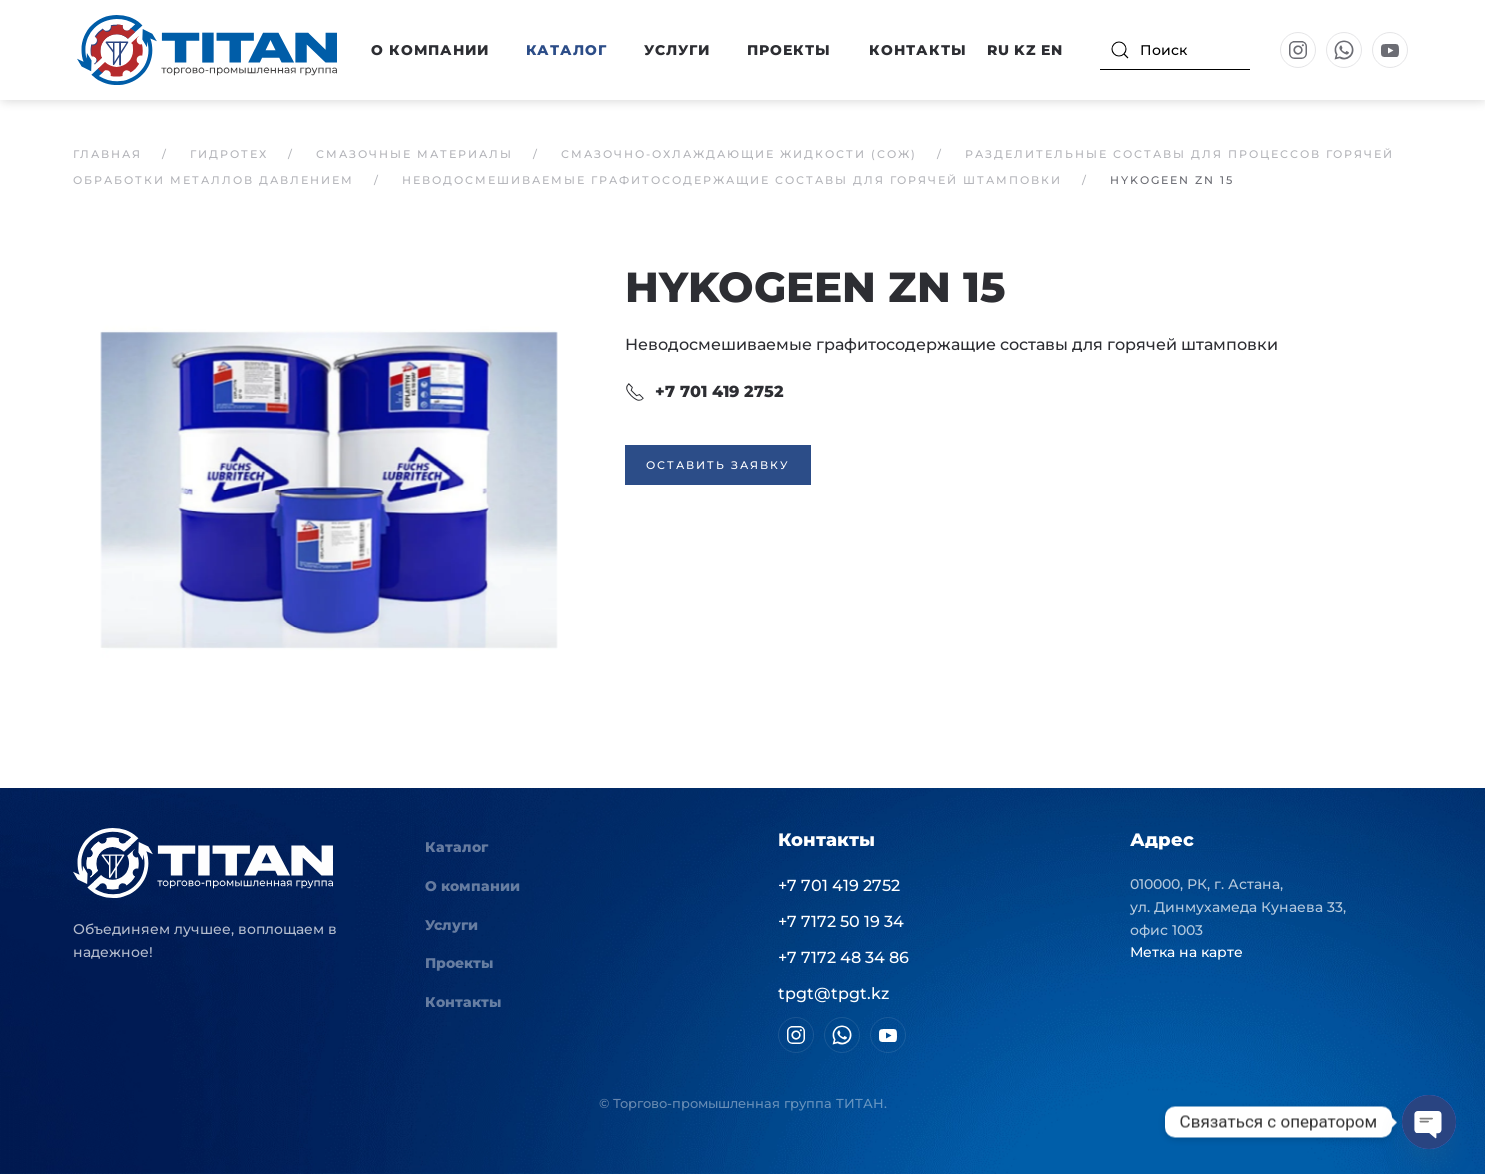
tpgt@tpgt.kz (833, 993)
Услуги (677, 50)
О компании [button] (430, 50)
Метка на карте (1186, 952)
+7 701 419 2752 (704, 392)
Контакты (918, 50)
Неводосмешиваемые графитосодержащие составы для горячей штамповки (951, 344)
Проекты (789, 50)
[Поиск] (1175, 50)
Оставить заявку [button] (718, 465)
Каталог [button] (566, 50)
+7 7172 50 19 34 (841, 921)
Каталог (456, 847)
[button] (329, 488)
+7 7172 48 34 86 (843, 957)
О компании (472, 886)
